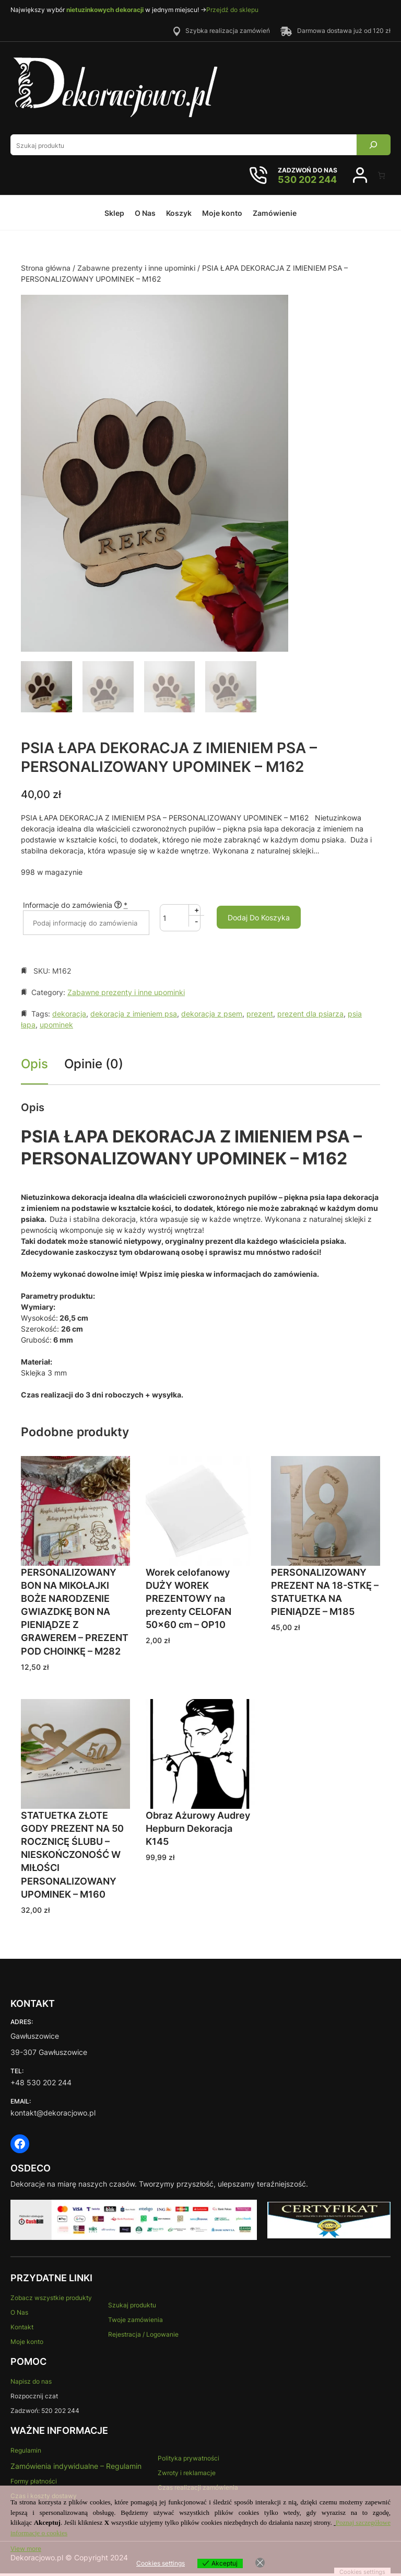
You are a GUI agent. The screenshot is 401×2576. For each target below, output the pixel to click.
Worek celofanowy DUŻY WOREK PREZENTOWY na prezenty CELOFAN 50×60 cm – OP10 (188, 1601)
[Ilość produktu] (180, 920)
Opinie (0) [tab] (93, 1066)
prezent (259, 1016)
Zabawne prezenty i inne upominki (136, 267)
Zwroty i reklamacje (187, 2476)
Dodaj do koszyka (259, 919)
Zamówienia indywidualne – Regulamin (75, 2469)
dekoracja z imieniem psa (133, 1016)
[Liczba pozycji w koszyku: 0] (381, 175)
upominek (56, 1027)
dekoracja (69, 1016)
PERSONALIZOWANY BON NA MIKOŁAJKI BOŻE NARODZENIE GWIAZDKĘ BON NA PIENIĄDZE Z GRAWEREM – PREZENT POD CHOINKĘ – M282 (74, 1614)
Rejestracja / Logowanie (143, 2337)
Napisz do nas (31, 2384)
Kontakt (21, 2330)
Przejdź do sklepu (232, 10)
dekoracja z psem (211, 1016)
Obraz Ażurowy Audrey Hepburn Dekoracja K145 (198, 1831)
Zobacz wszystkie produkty (51, 2301)
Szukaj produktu (132, 2308)
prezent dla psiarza (310, 1016)
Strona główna (45, 267)
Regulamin (25, 2453)
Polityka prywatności (188, 2461)
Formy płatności (33, 2484)
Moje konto (26, 2345)
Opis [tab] (34, 1066)
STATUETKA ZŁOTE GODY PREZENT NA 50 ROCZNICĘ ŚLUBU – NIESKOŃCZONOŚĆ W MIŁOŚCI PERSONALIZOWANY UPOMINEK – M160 (72, 1857)
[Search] (374, 144)
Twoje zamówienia (135, 2323)
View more (25, 2548)
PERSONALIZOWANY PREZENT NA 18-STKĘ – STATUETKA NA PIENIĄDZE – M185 (325, 1594)
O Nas (19, 2315)
